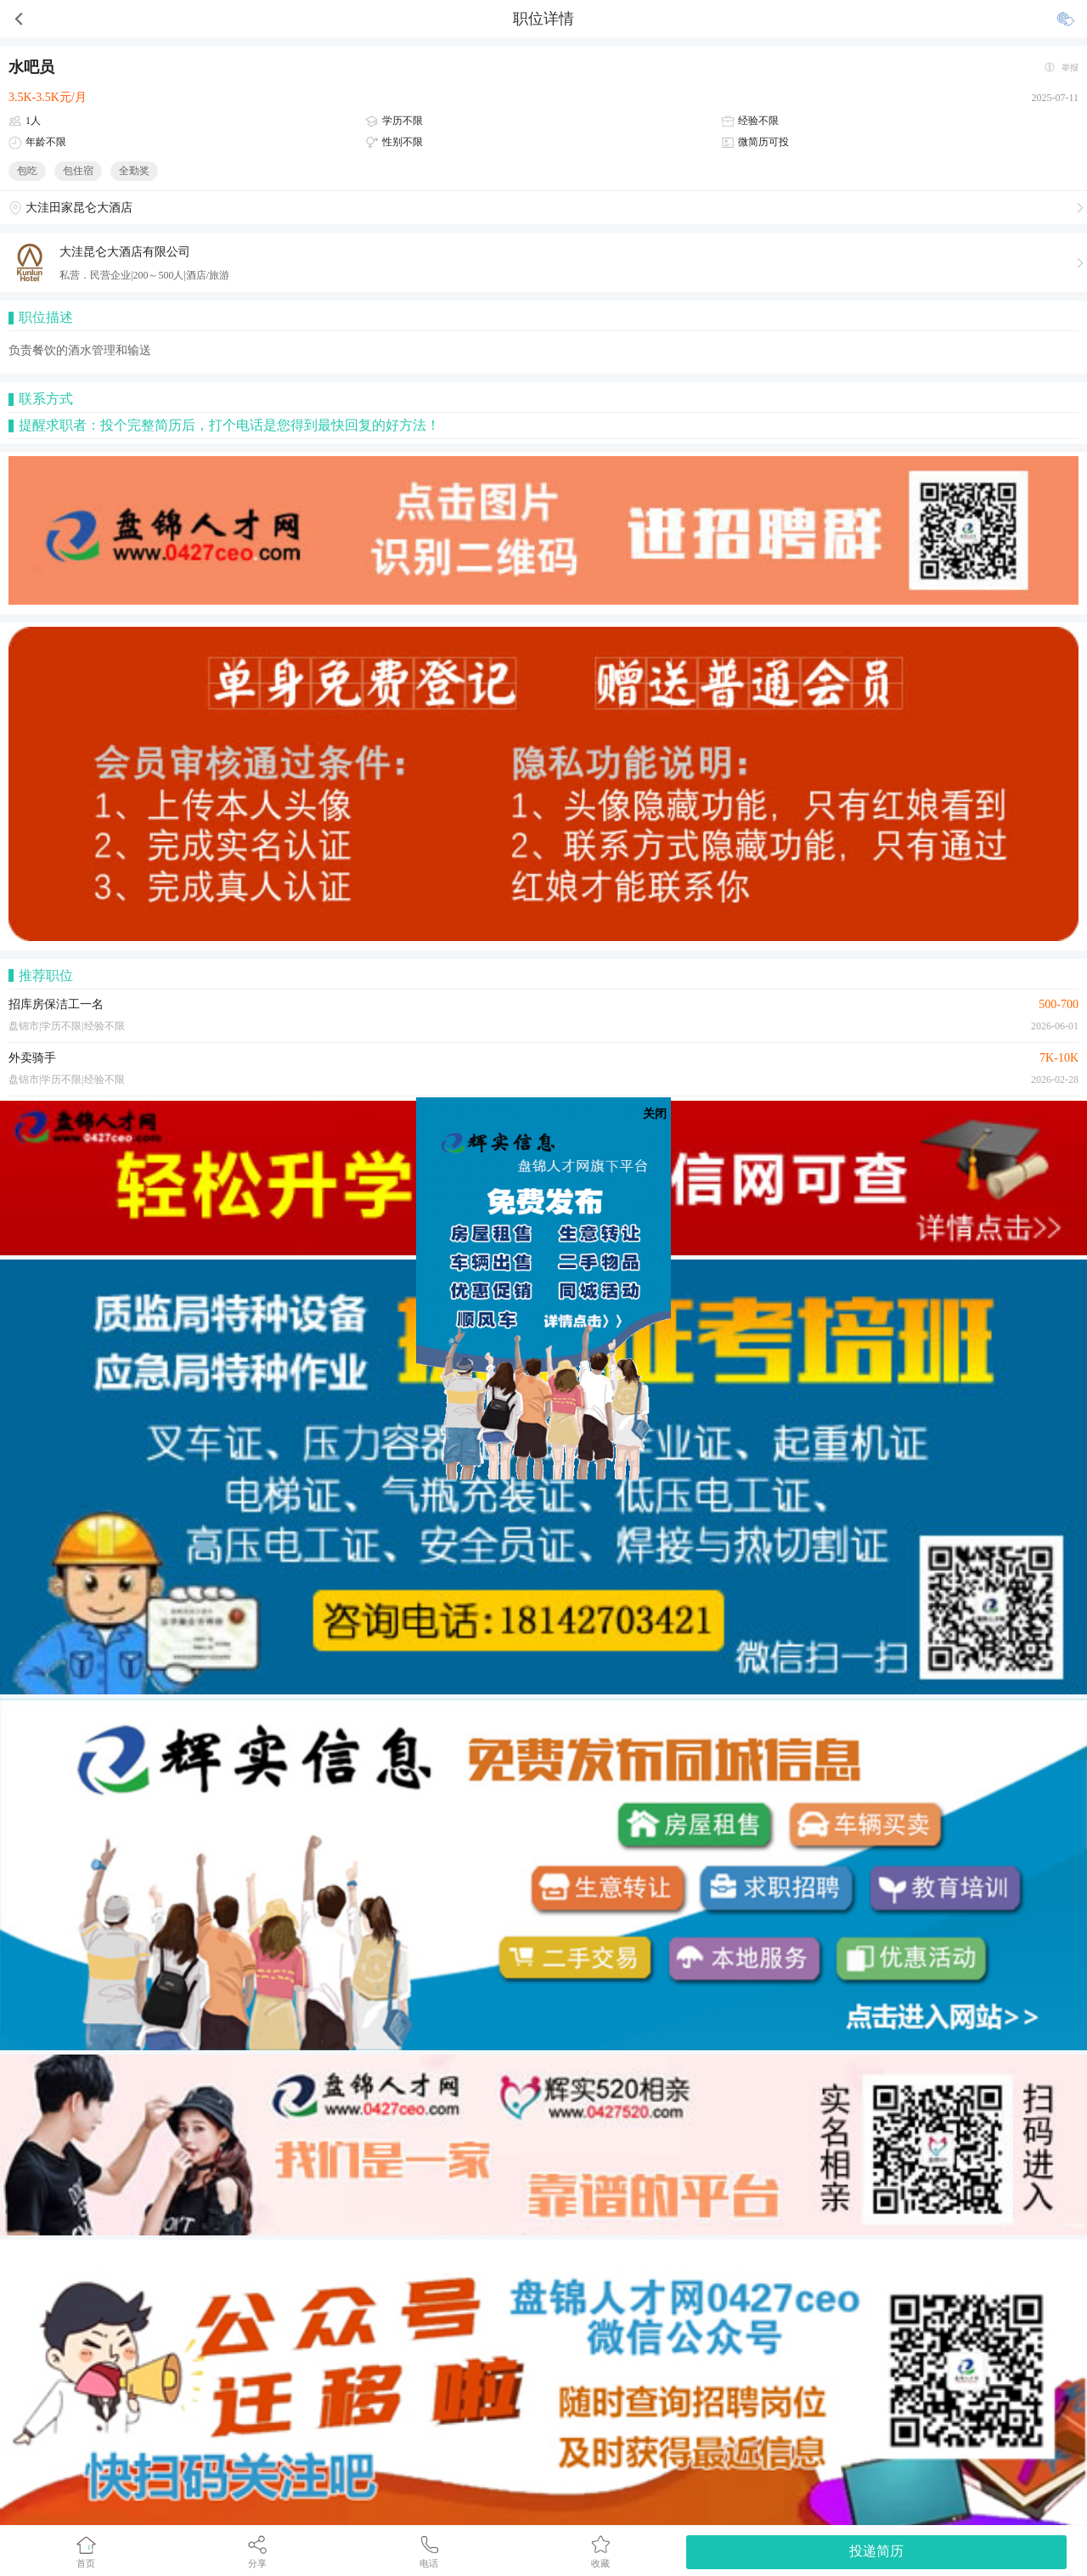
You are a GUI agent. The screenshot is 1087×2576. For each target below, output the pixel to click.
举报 (1070, 67)
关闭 (655, 1114)
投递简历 (876, 2551)
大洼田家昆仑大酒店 (78, 207)
